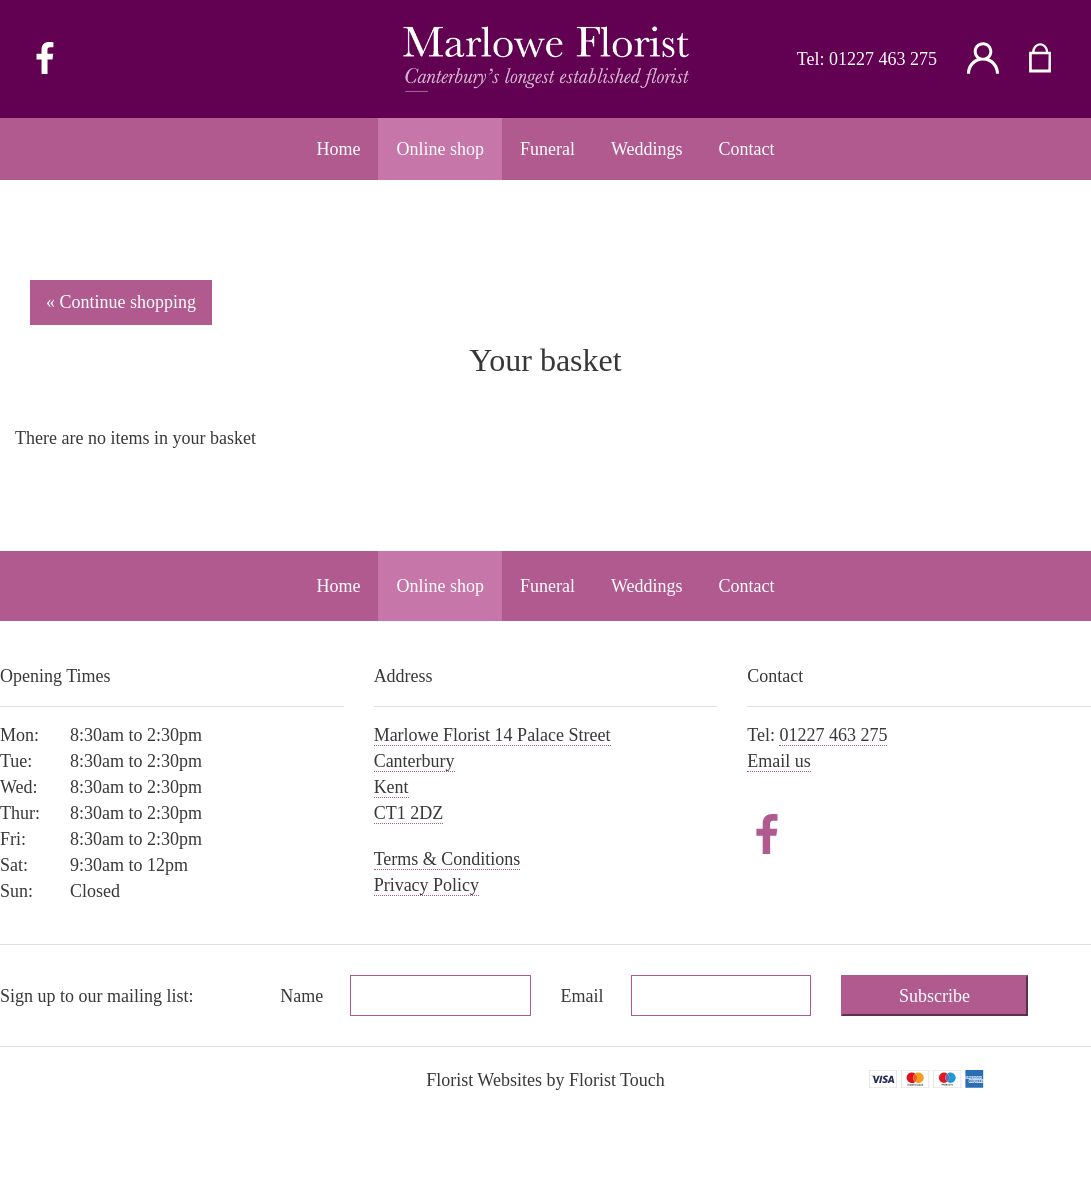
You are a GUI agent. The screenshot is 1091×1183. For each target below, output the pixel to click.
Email (582, 996)
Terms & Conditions (447, 859)
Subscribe (934, 996)
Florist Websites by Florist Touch (545, 1080)
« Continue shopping (121, 302)
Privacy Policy (427, 885)
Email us (779, 761)
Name (301, 996)
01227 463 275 (883, 59)
